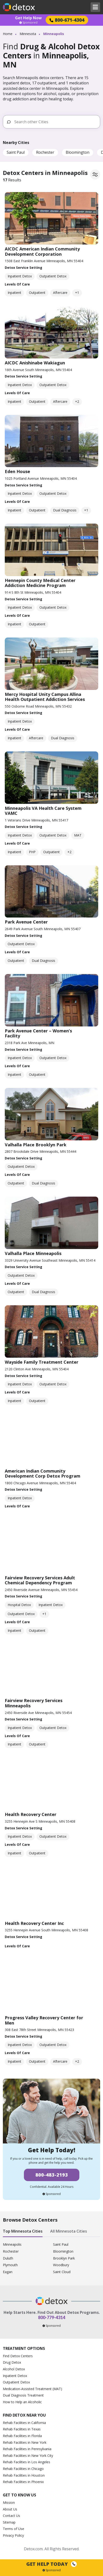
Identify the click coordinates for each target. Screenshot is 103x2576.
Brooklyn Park (64, 2258)
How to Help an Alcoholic (22, 2402)
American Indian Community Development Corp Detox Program (42, 1473)
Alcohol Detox (14, 2369)
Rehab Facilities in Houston (24, 2475)
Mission (9, 2502)
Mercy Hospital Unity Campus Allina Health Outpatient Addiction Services (45, 696)
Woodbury (61, 2265)
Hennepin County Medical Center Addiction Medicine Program (40, 582)
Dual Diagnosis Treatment (23, 2395)
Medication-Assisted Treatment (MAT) (32, 2389)
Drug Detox (12, 2362)
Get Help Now (28, 18)
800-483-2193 (51, 2175)
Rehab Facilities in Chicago (23, 2468)
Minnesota (28, 33)
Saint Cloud (61, 2272)
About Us (10, 2509)
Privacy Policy (13, 2535)
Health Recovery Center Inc (34, 1923)
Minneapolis (12, 2245)
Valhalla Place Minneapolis (33, 1253)
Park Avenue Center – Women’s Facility (38, 1033)
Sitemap (9, 2522)
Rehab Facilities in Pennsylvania (27, 2449)
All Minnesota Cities (68, 2231)
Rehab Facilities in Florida (22, 2435)
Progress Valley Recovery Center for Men (44, 2020)
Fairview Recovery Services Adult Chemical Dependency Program (40, 1580)
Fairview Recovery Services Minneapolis (33, 1703)
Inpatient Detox (15, 2375)
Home (7, 33)
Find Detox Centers (18, 2356)
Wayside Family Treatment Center (41, 1362)
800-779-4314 (51, 2317)
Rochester (45, 152)
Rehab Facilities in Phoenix (23, 2481)
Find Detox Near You (24, 2415)
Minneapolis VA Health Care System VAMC (43, 810)
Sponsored (28, 22)
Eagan (7, 2272)
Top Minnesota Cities (23, 2231)
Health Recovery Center (30, 1814)
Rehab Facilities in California (24, 2422)
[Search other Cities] (55, 121)
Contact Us (11, 2515)
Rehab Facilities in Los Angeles (26, 2462)
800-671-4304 (66, 20)
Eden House (17, 471)
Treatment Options (24, 2348)
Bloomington (77, 152)
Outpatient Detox (16, 2382)
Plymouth (10, 2265)
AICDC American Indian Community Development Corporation (42, 251)
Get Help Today (51, 2564)
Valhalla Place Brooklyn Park (35, 1145)
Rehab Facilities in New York (24, 2442)
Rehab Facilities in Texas (22, 2429)
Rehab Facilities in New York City (28, 2455)
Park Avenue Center (26, 922)
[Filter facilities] (95, 174)
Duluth (8, 2258)
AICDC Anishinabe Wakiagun (35, 363)
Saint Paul (16, 152)
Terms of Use (13, 2528)
